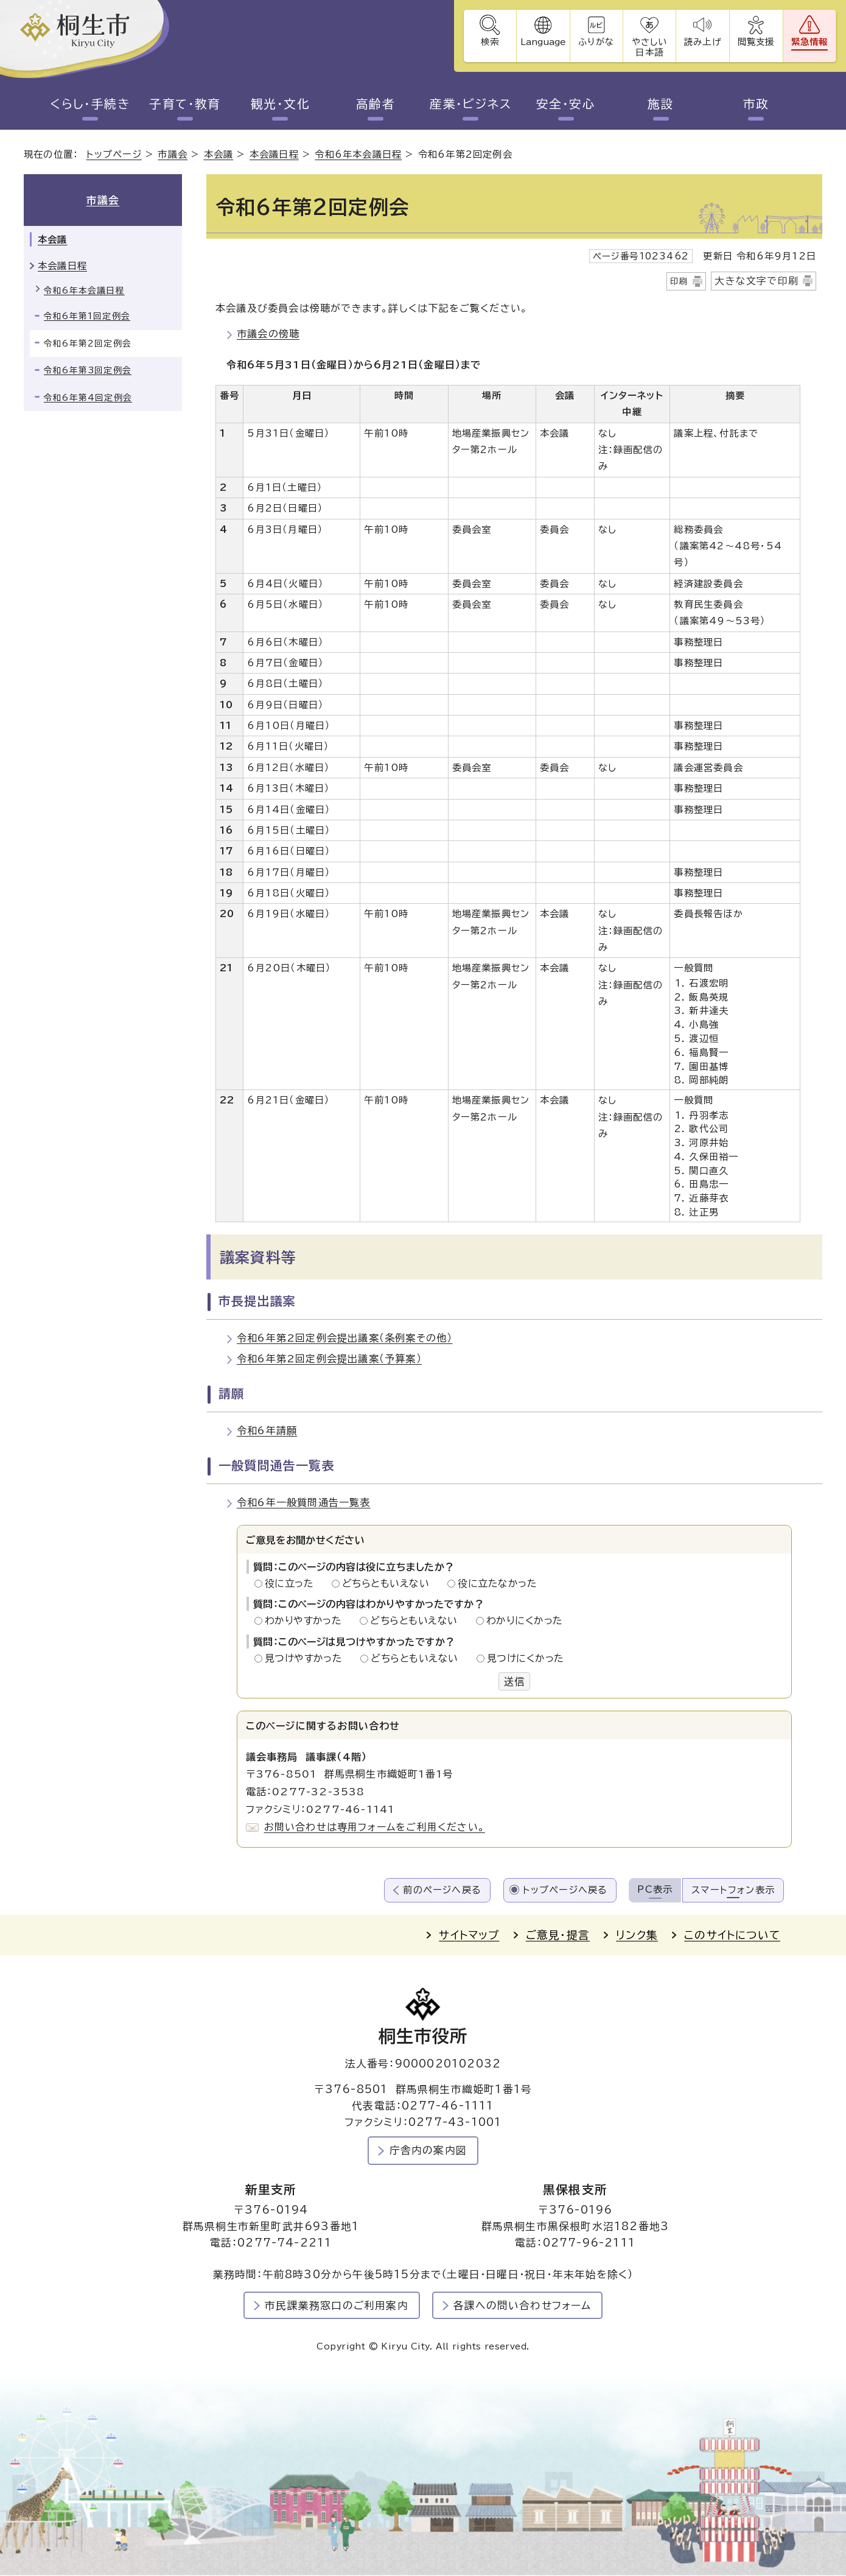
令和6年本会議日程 (358, 155)
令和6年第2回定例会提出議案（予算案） (329, 1359)
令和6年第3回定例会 (87, 371)
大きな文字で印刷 (757, 281)
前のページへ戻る (442, 1890)
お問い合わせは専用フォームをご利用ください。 (374, 1827)
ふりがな (595, 41)
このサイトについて (732, 1935)
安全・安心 (566, 104)
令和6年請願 (267, 1431)
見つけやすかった (307, 1659)
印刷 (679, 281)
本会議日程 (274, 155)
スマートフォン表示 (733, 1890)
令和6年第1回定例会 (87, 316)
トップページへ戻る (565, 1890)
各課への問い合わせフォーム (522, 2306)
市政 (756, 104)
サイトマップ (469, 1935)
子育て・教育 (185, 104)
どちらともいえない (389, 1583)
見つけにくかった (525, 1659)
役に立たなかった (497, 1583)
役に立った (293, 1583)
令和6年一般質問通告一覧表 (304, 1503)
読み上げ (701, 41)
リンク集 (637, 1935)
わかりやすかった (307, 1621)
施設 (661, 104)
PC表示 (655, 1889)
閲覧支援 (755, 41)
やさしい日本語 (648, 47)
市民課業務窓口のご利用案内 (336, 2306)
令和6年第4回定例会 (88, 397)
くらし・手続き (89, 104)
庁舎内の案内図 (428, 2150)
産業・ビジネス (470, 104)
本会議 (219, 155)
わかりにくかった (524, 1621)
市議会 (172, 155)
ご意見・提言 (558, 1935)
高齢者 (376, 104)
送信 (514, 1681)
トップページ (114, 155)
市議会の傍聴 (268, 334)
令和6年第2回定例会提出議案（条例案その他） (344, 1338)
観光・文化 (280, 104)
